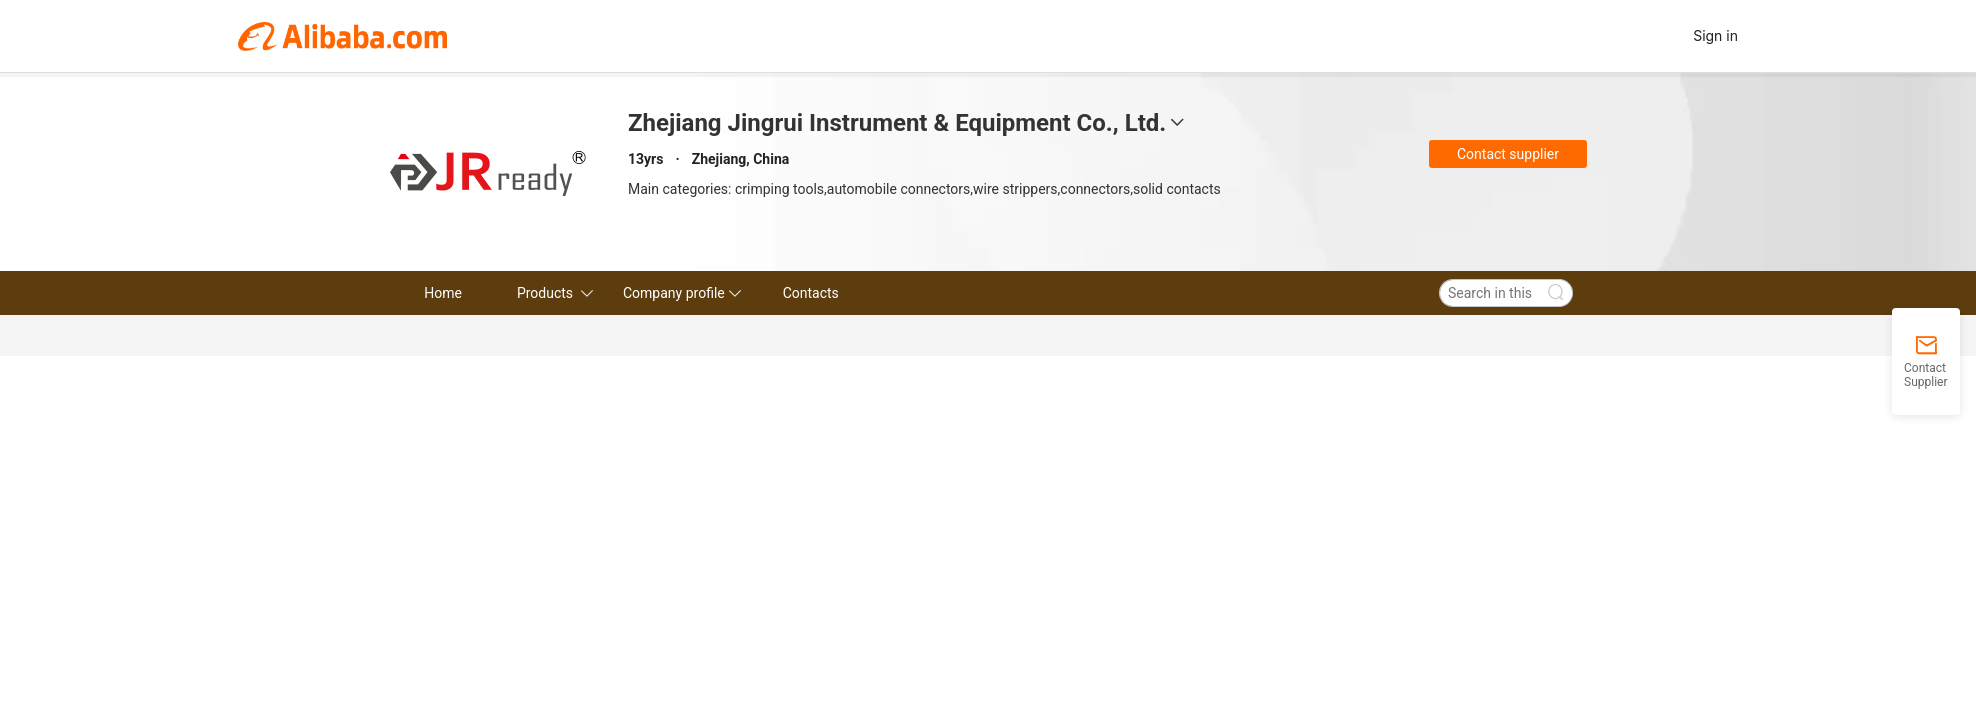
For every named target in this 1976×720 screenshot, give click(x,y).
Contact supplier (1508, 154)
